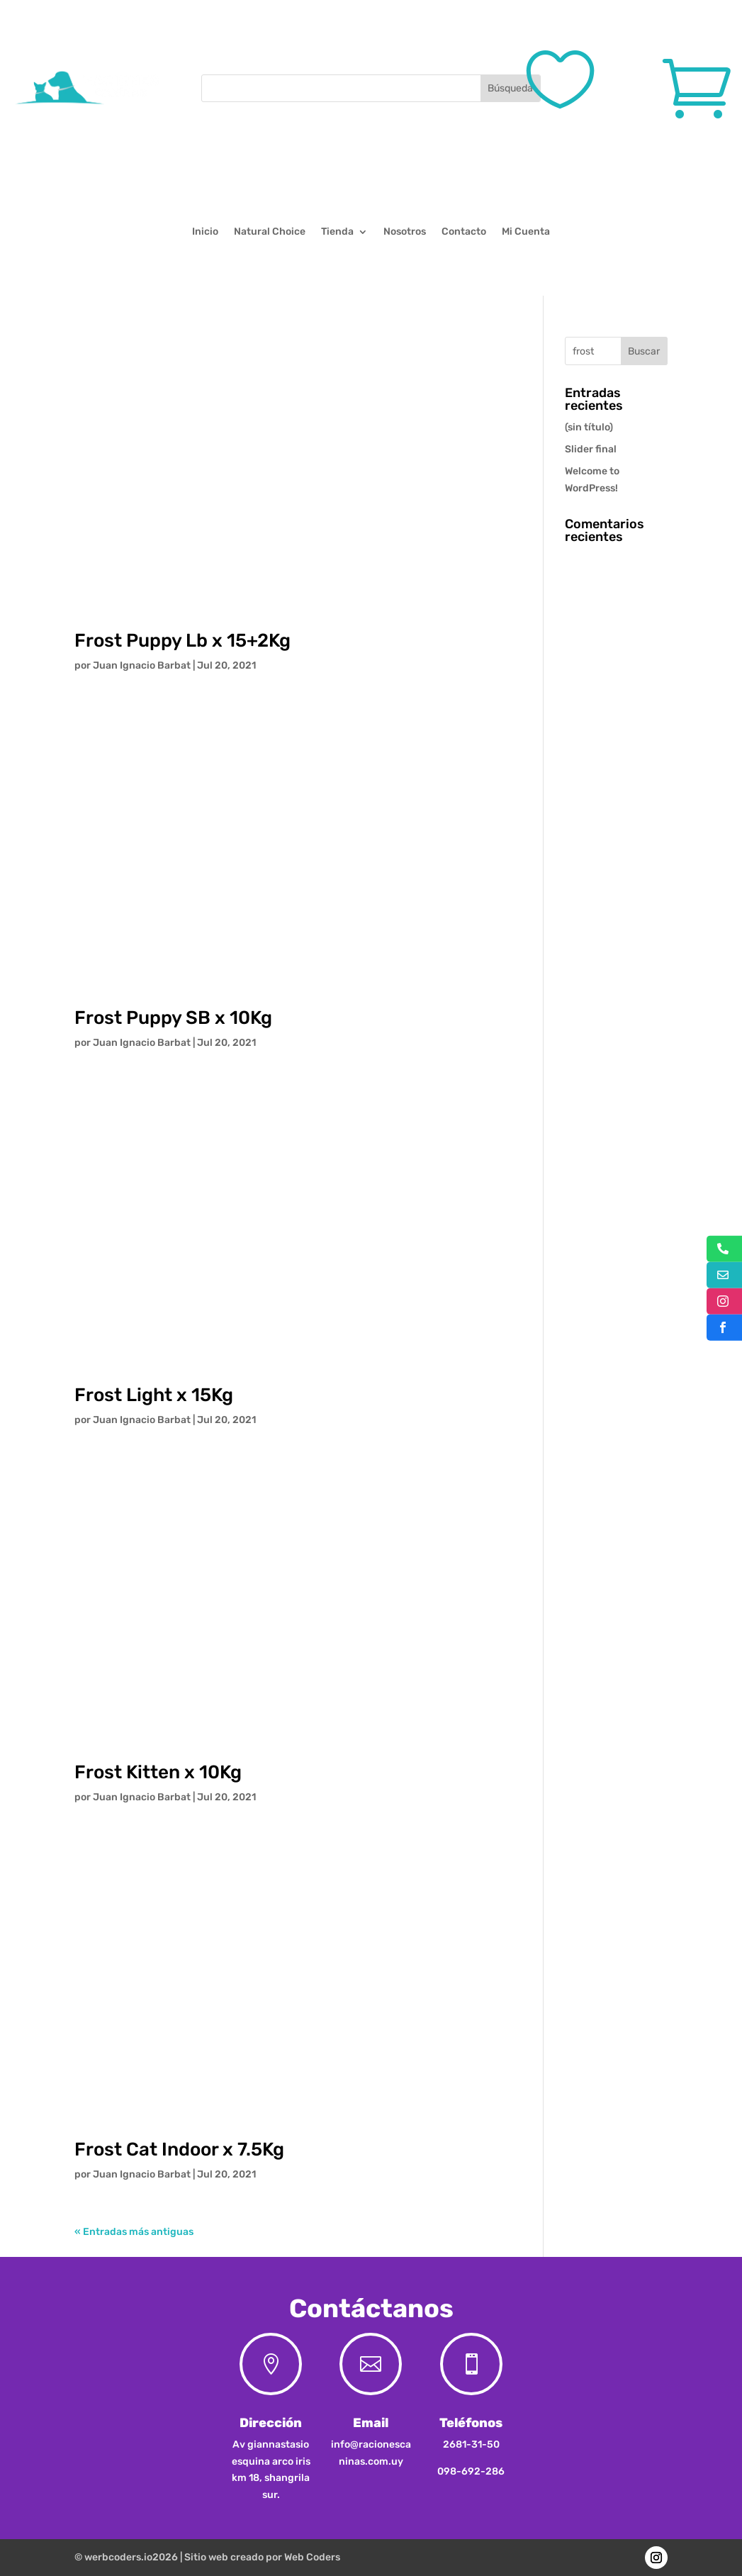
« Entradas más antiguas (133, 2232)
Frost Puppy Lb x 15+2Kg (182, 641)
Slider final (591, 449)
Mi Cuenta (526, 232)
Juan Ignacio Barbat (142, 665)
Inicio (205, 232)
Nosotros (404, 232)
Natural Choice (269, 232)
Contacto (464, 232)
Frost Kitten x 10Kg (158, 1772)
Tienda (337, 232)
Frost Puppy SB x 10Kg (173, 1018)
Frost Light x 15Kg (153, 1395)
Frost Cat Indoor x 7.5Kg (179, 2149)
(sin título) (589, 427)
